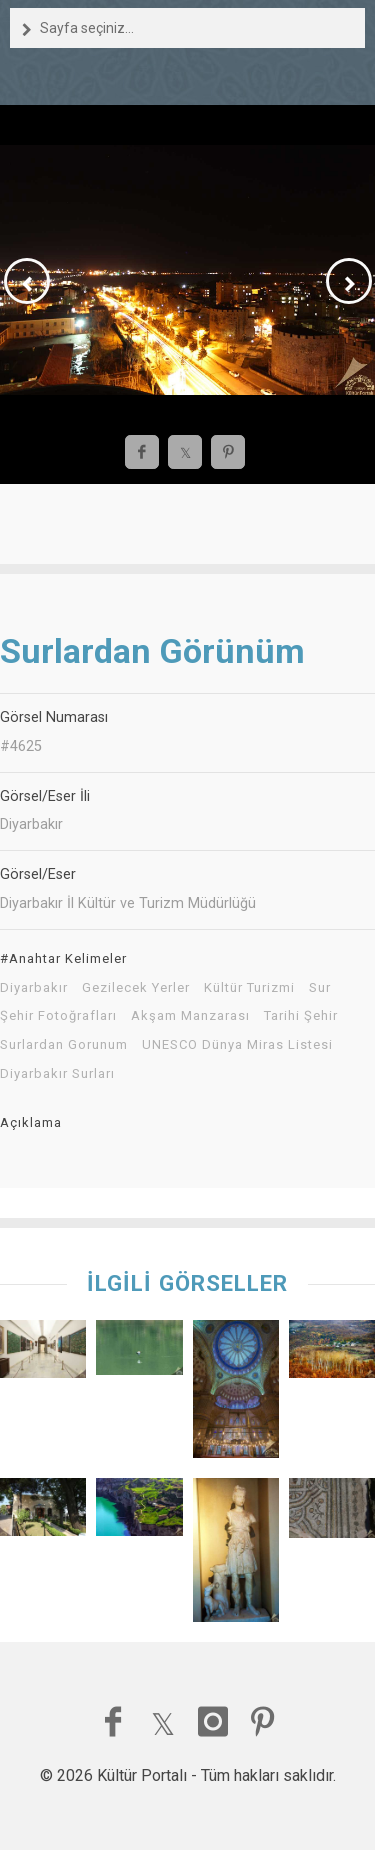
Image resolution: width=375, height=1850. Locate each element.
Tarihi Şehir (301, 1016)
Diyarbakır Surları (57, 1074)
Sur (320, 988)
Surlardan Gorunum (64, 1045)
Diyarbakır (34, 988)
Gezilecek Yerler (136, 988)
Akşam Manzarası (190, 1016)
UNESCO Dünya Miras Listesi (237, 1045)
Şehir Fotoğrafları (58, 1016)
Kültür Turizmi (249, 988)
